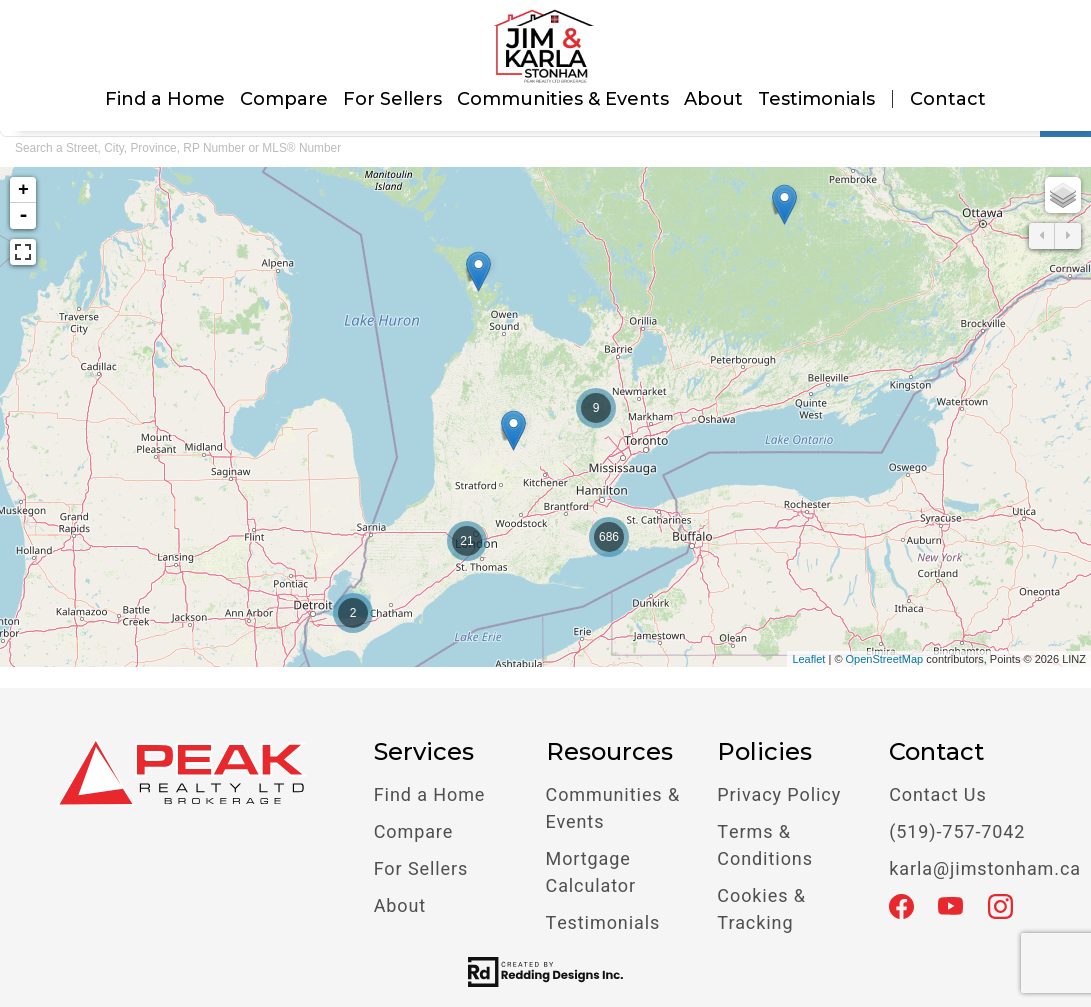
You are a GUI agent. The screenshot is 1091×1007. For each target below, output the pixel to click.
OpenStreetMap (885, 659)
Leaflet (808, 659)
